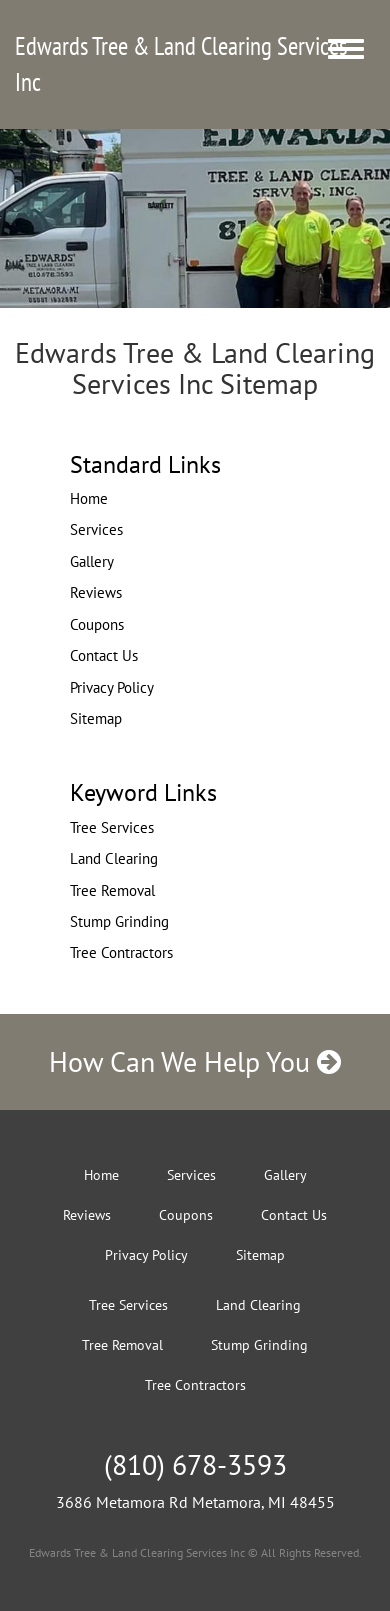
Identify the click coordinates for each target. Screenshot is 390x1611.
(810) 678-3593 (195, 1464)
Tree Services (112, 827)
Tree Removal (112, 890)
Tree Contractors (121, 952)
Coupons (97, 624)
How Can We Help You (195, 1061)
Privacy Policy (112, 687)
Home (89, 498)
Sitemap (96, 718)
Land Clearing (114, 858)
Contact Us (104, 655)
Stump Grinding (119, 921)
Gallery (92, 561)
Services (96, 529)
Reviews (96, 592)
